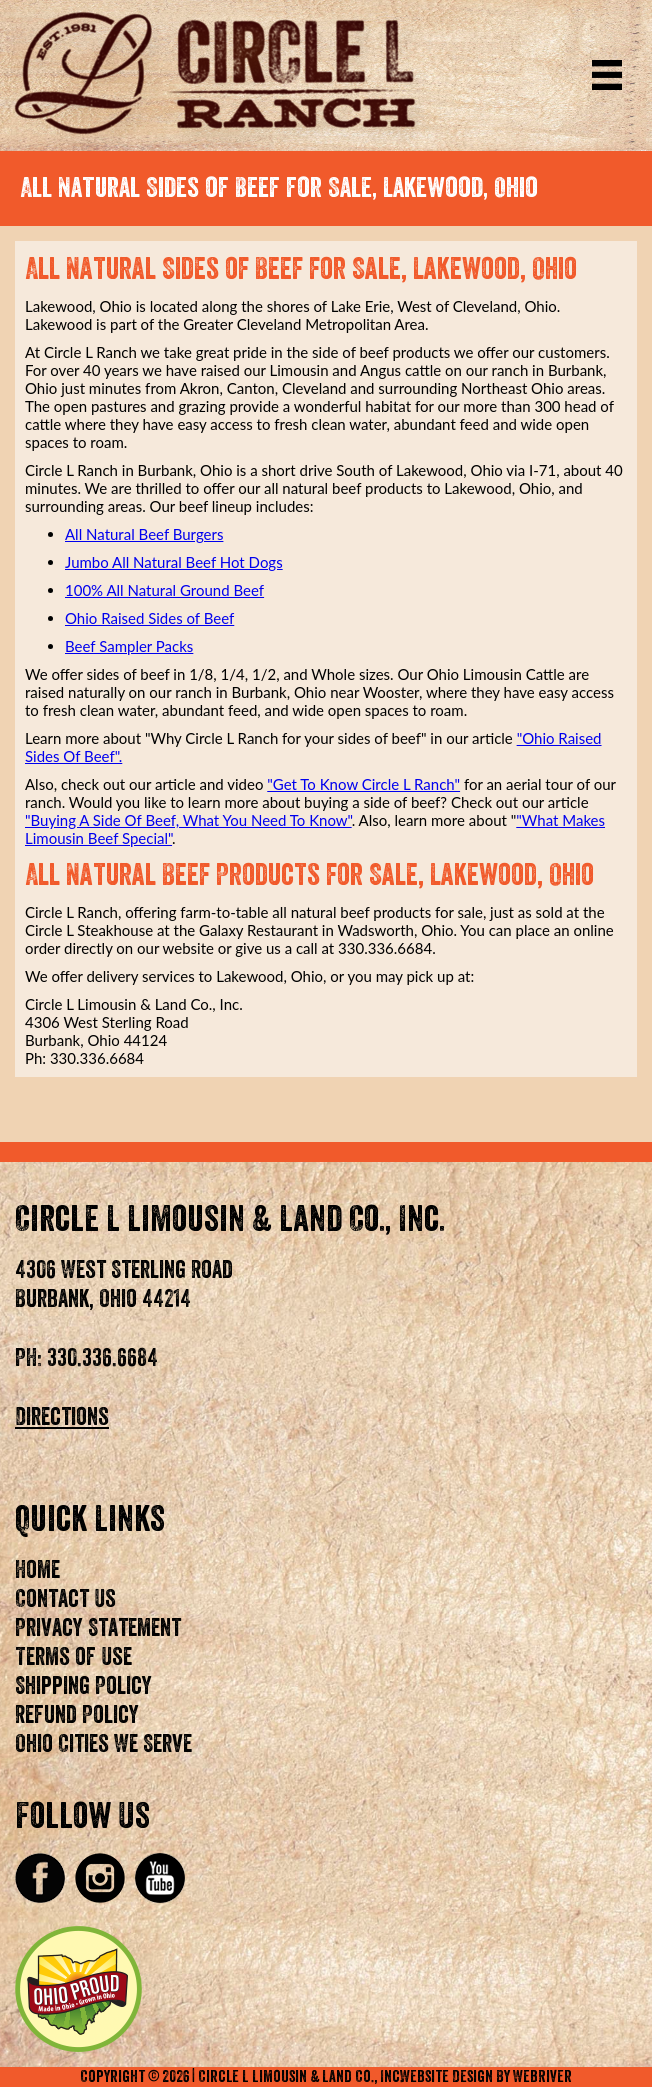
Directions (62, 1417)
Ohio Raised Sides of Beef (149, 618)
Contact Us (65, 1599)
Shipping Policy (83, 1686)
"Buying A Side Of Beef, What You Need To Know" (188, 820)
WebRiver (542, 2077)
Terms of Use (73, 1657)
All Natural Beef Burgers (144, 534)
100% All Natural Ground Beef (164, 590)
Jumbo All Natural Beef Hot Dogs (174, 562)
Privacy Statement (98, 1628)
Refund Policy (77, 1715)
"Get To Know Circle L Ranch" (363, 784)
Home (37, 1570)
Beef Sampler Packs (129, 646)
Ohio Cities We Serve (103, 1744)
